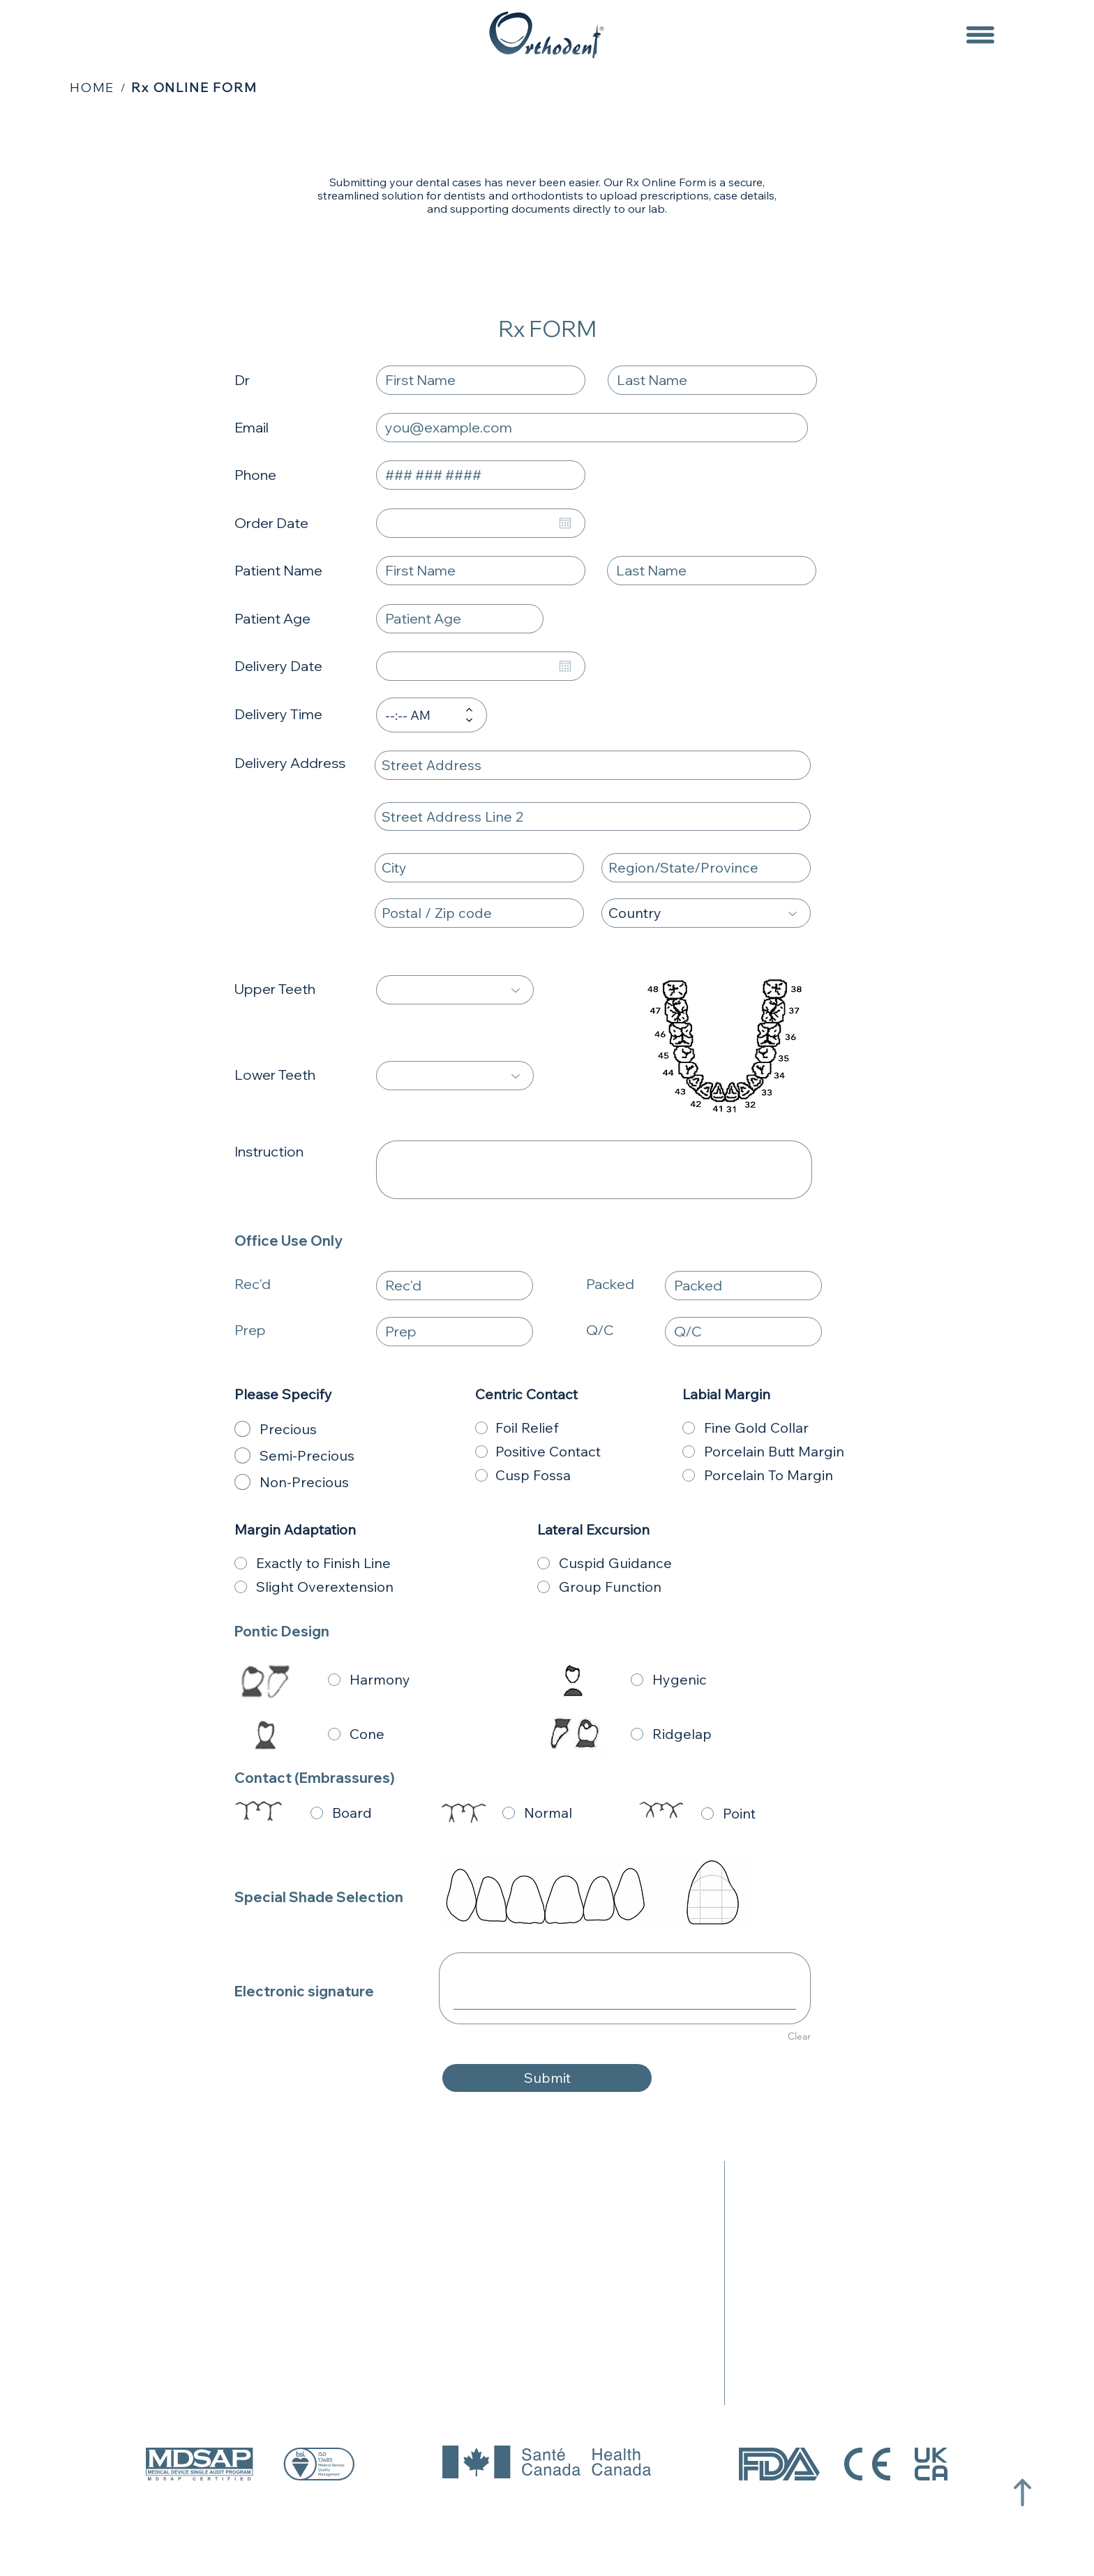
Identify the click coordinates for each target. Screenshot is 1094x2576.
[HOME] (92, 87)
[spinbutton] (421, 715)
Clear (799, 2036)
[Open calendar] (565, 523)
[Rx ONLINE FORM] (194, 87)
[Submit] (547, 2078)
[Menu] (980, 34)
